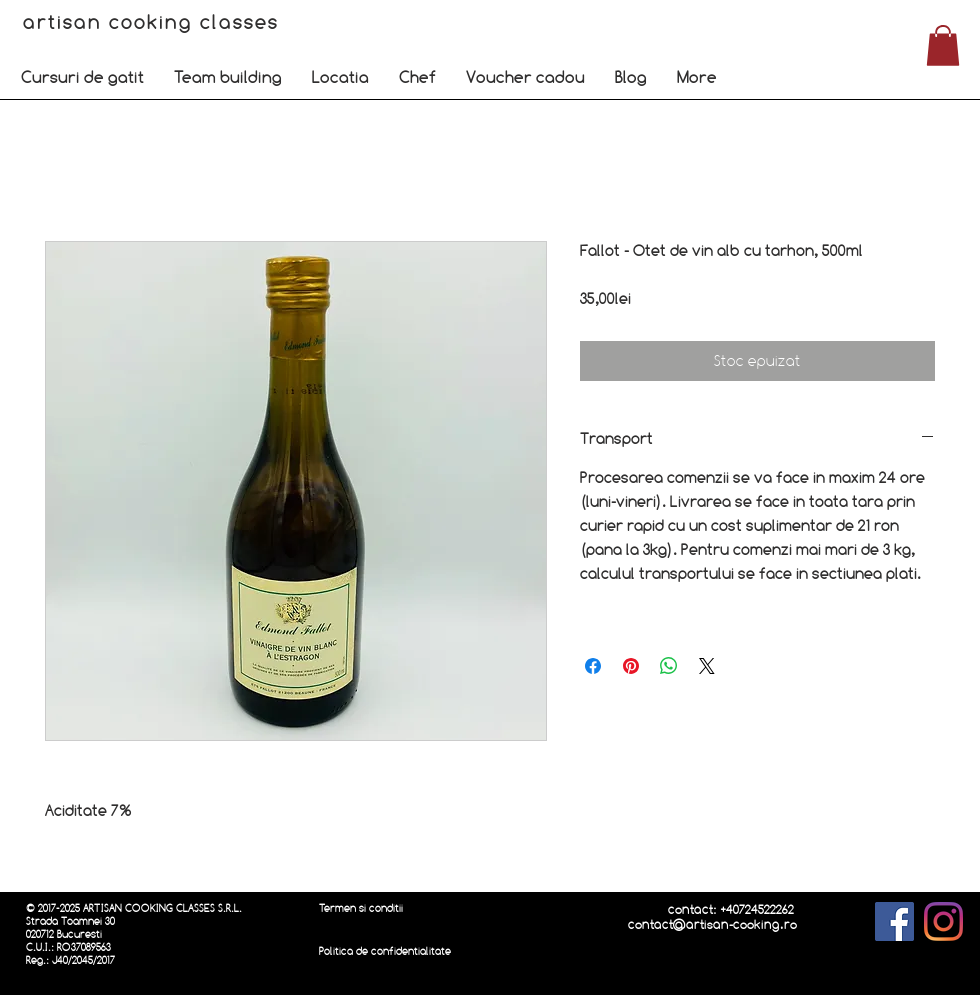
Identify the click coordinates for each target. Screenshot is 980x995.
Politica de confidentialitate (385, 951)
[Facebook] (894, 921)
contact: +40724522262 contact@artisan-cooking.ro (712, 917)
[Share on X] (707, 666)
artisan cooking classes (154, 22)
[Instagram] (943, 921)
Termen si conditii (361, 908)
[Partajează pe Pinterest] (631, 666)
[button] (82, 77)
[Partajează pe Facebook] (593, 666)
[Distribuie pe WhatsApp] (669, 666)
